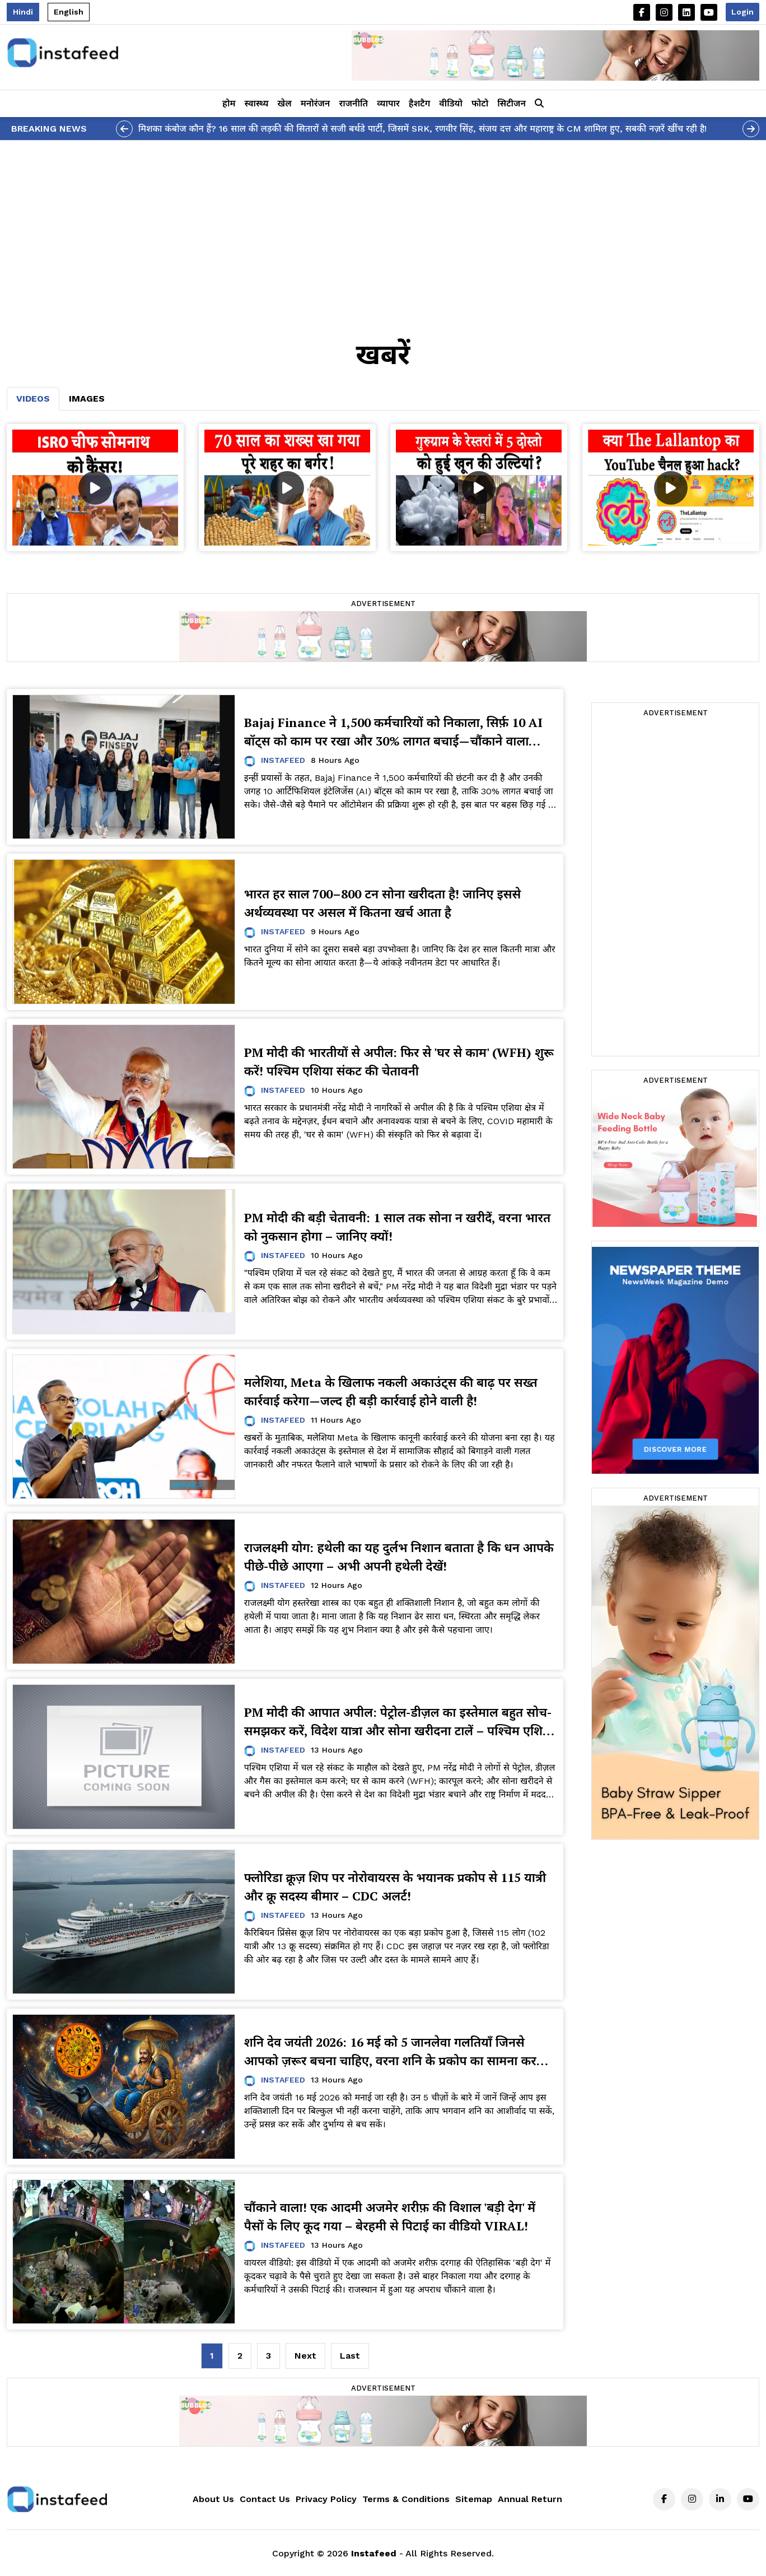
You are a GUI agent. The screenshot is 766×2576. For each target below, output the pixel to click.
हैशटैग (419, 103)
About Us (213, 2499)
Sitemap (473, 2499)
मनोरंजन (315, 103)
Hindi (23, 11)
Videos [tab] (33, 398)
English (68, 11)
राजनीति (353, 103)
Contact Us (265, 2499)
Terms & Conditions (406, 2499)
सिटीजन (511, 103)
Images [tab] (87, 398)
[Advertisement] (383, 224)
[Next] (305, 2356)
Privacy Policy (326, 2499)
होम (228, 103)
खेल (285, 103)
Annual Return (530, 2499)
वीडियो (451, 103)
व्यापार (388, 103)
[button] (539, 103)
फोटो (479, 103)
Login (742, 11)
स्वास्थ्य (257, 103)
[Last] (350, 2356)
